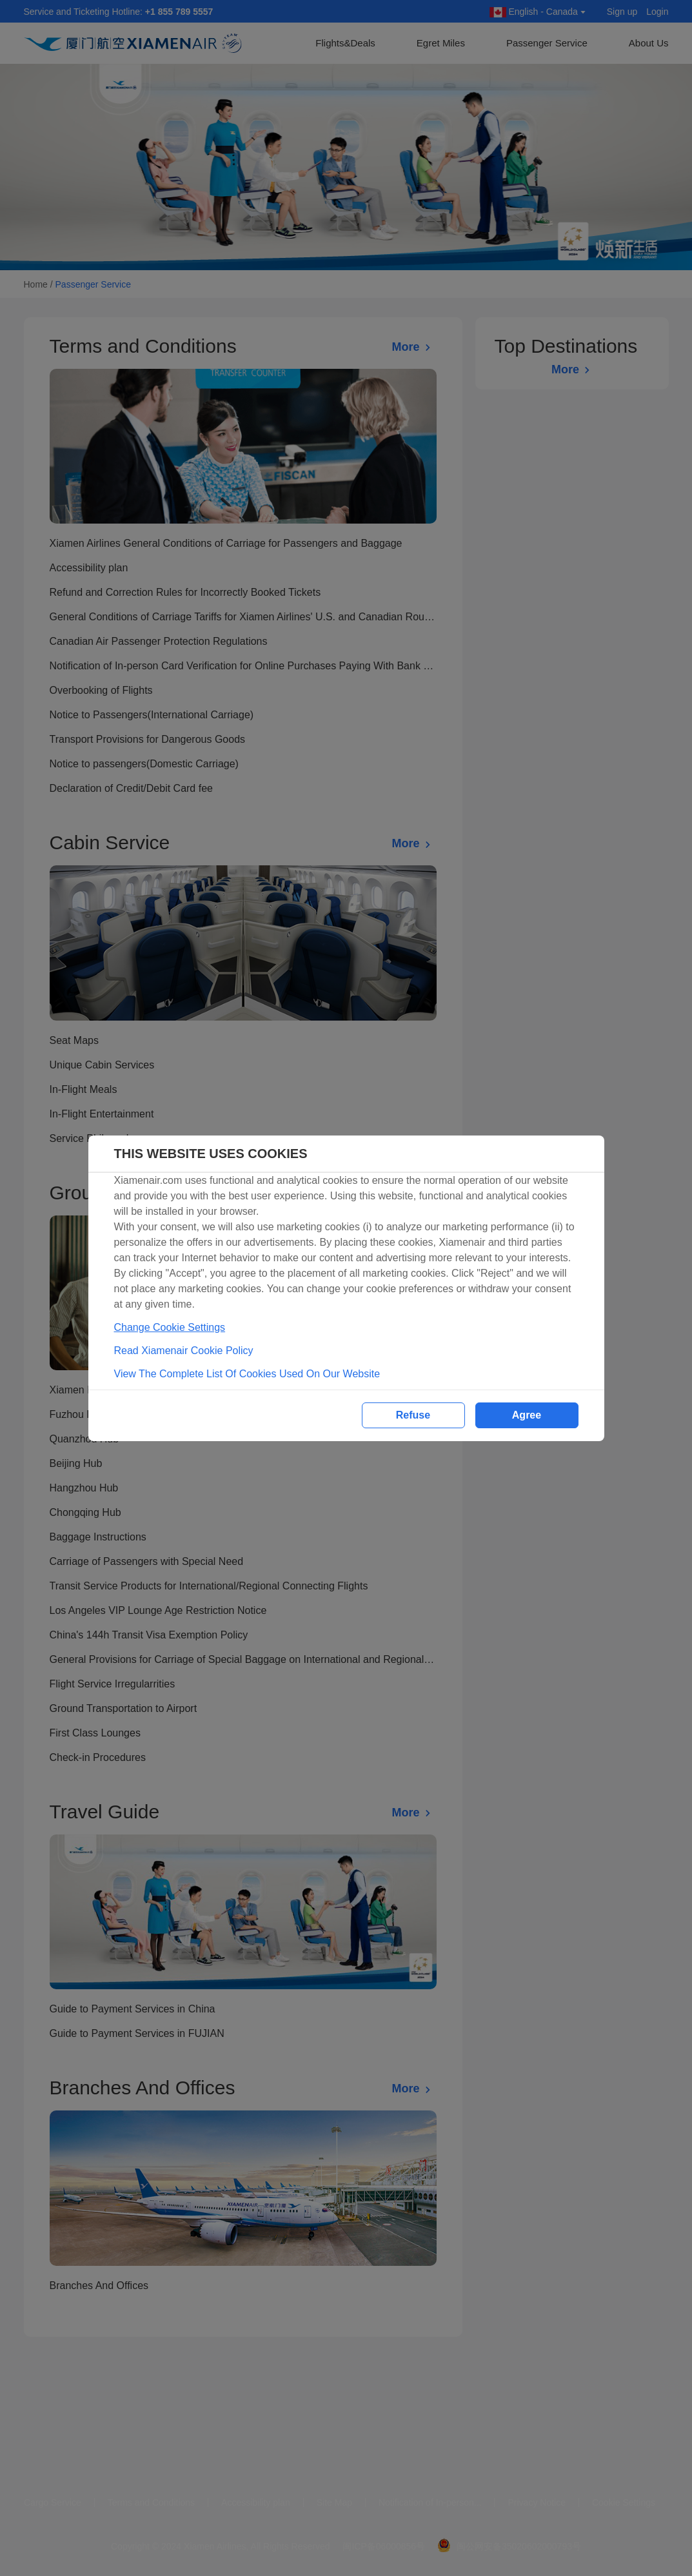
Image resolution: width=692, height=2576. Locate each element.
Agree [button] (526, 1415)
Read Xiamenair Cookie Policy (183, 1350)
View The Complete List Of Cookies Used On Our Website (247, 1373)
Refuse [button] (413, 1415)
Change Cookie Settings (170, 1327)
